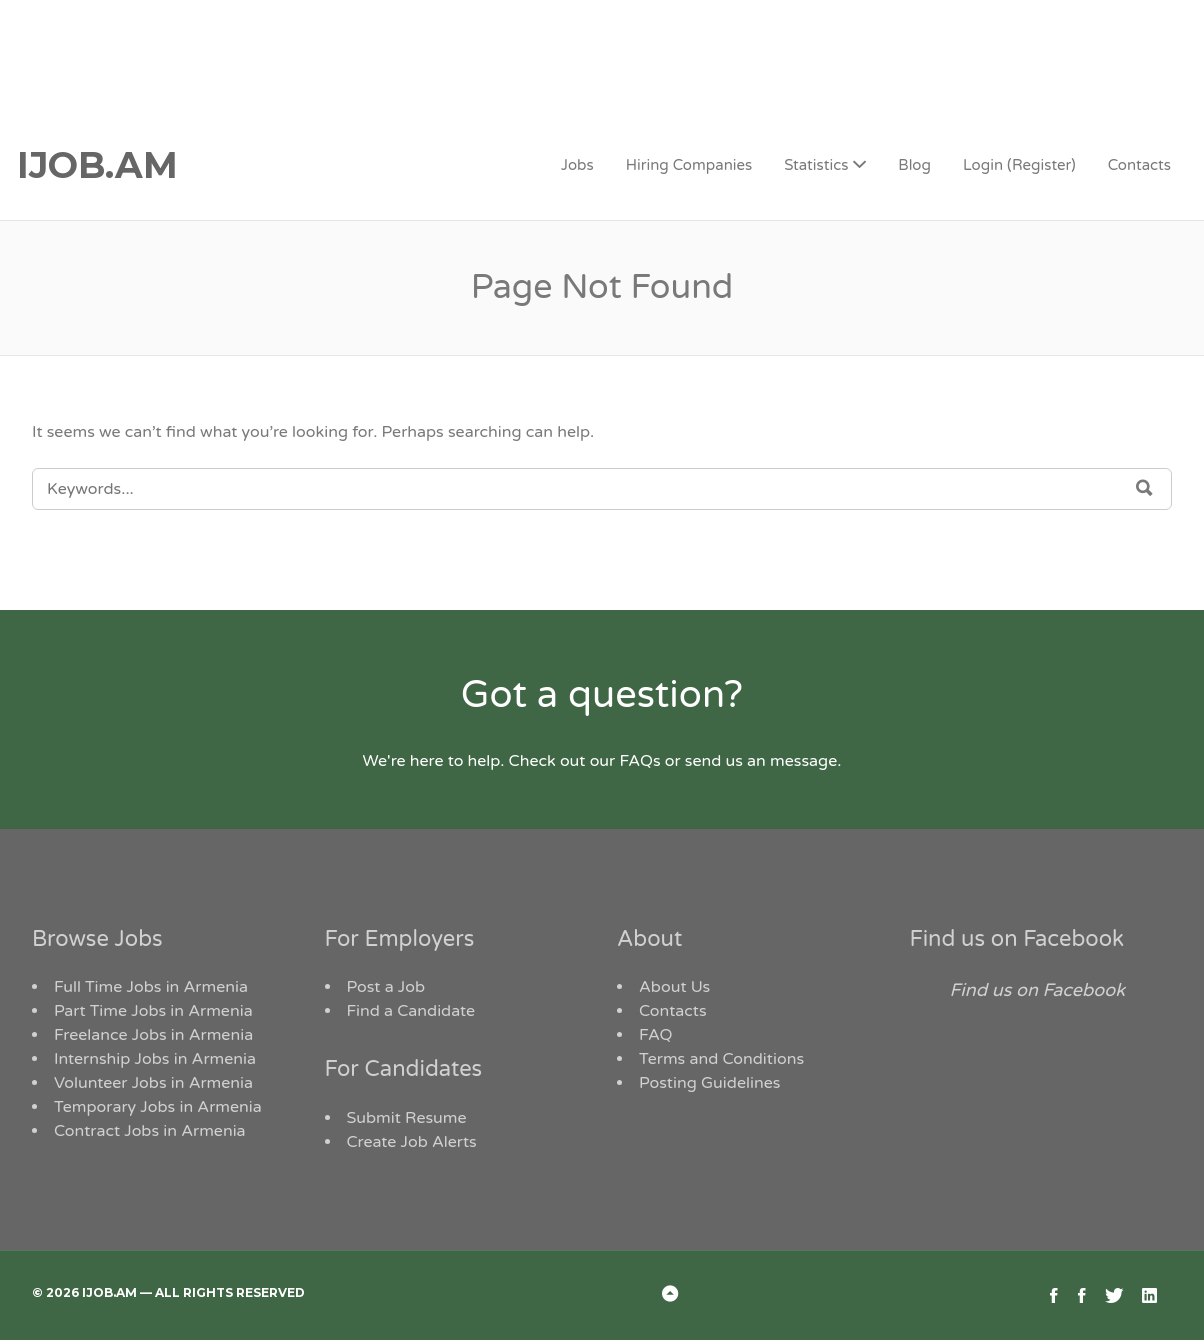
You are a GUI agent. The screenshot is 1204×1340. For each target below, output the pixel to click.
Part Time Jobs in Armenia (153, 1011)
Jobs (577, 165)
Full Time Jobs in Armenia (151, 987)
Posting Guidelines (709, 1083)
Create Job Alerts (412, 1142)
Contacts (1139, 165)
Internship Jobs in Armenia (155, 1059)
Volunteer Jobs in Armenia (153, 1083)
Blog (914, 165)
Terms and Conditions (721, 1059)
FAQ (656, 1035)
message (803, 761)
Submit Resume (407, 1118)
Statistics (816, 165)
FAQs (639, 761)
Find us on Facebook (1017, 939)
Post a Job (386, 987)
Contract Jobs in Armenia (150, 1131)
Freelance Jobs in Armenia (153, 1035)
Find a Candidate (411, 1011)
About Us (674, 987)
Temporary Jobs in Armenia (158, 1107)
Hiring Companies (689, 165)
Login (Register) (1019, 165)
